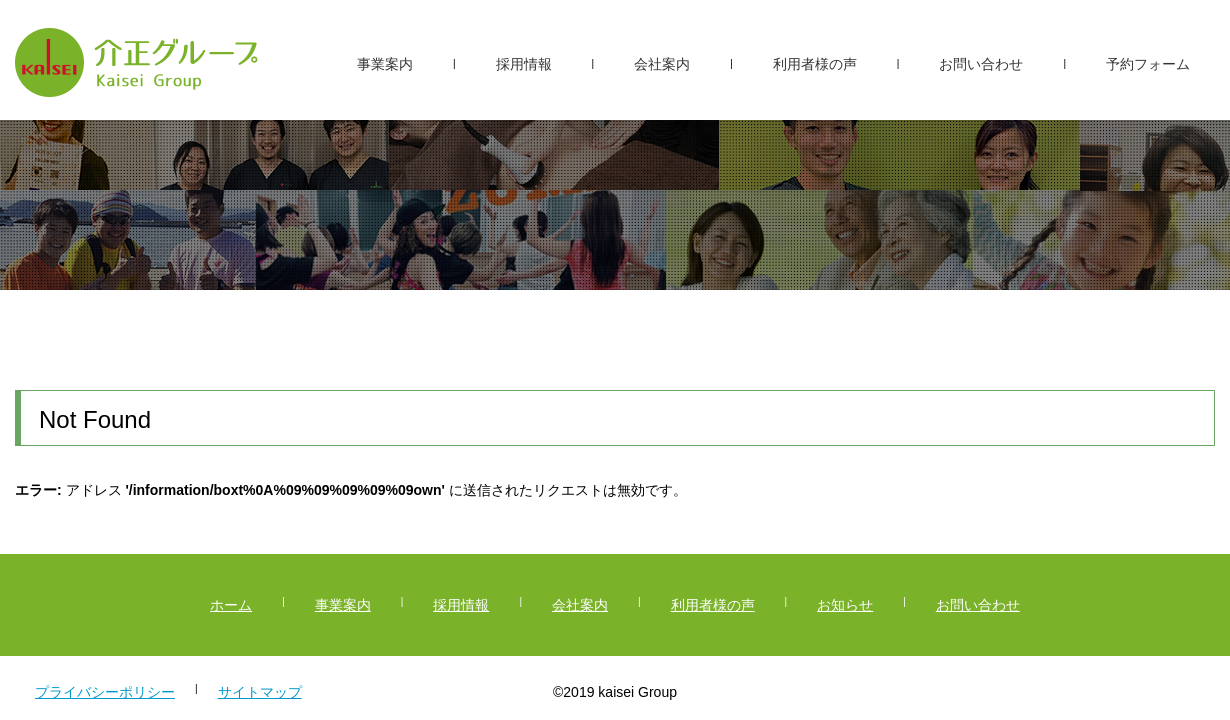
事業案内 (385, 64)
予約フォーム (1148, 64)
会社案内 (662, 64)
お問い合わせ (981, 64)
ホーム (231, 605)
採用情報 (524, 64)
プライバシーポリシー (105, 692)
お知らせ (845, 605)
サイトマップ (260, 692)
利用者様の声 (815, 64)
